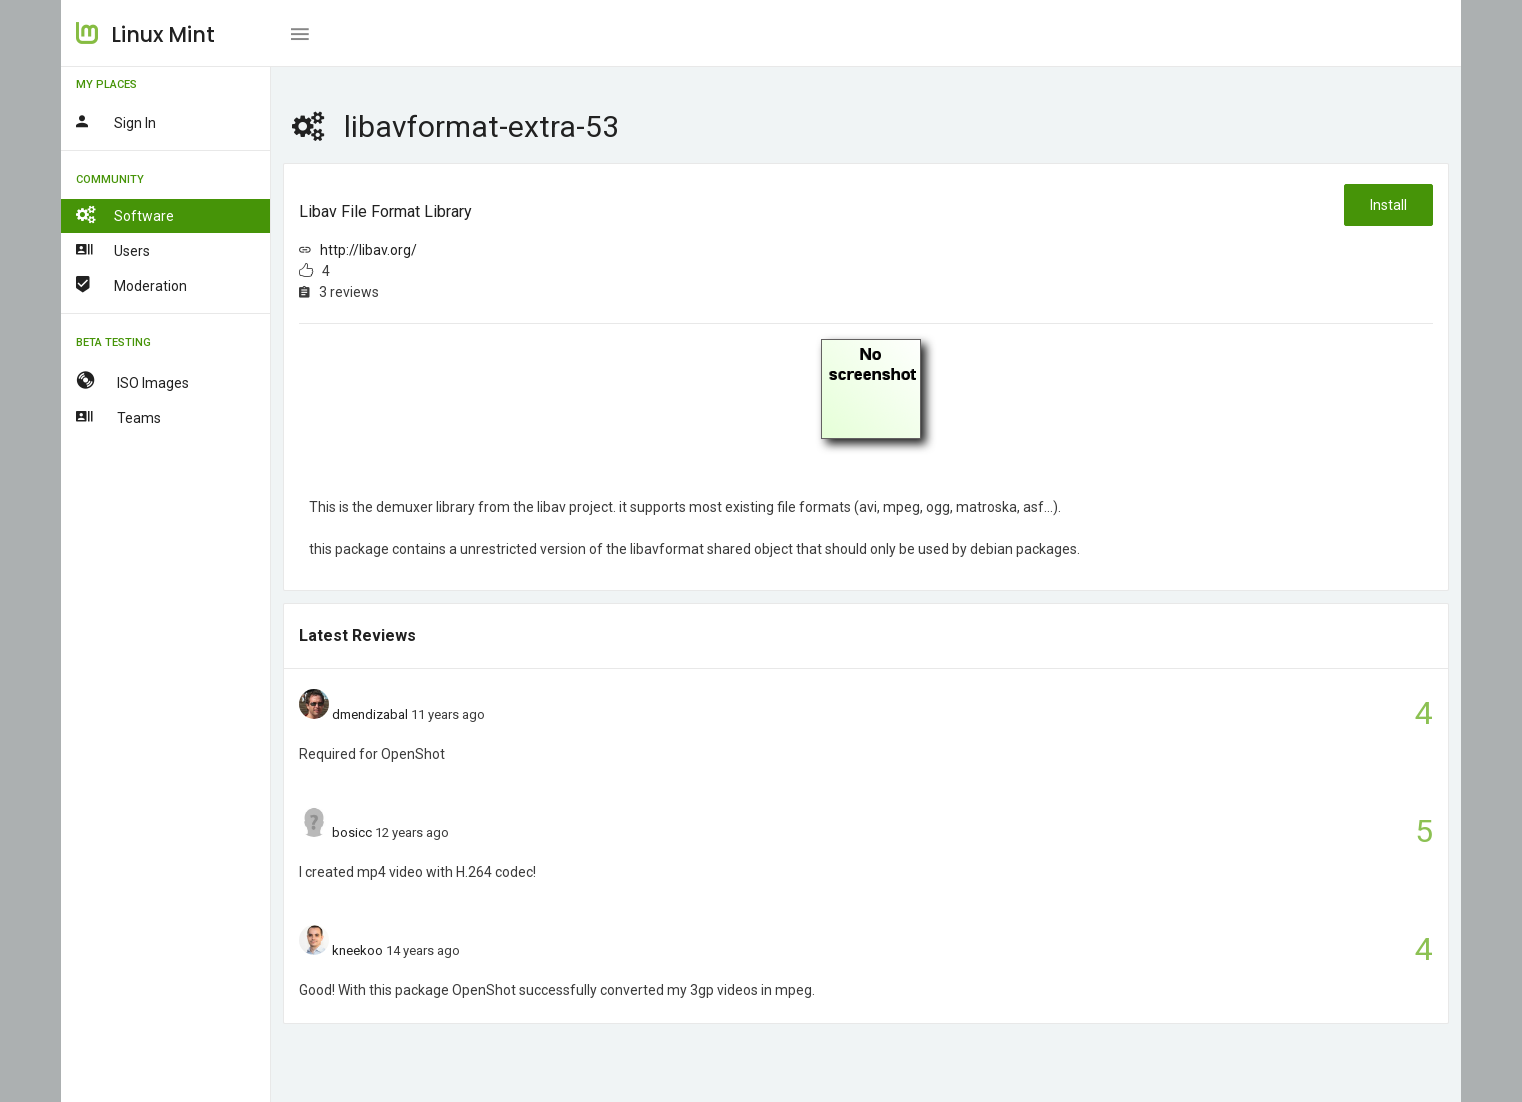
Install (1388, 205)
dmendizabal (370, 714)
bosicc (352, 832)
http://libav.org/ (368, 250)
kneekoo (357, 950)
